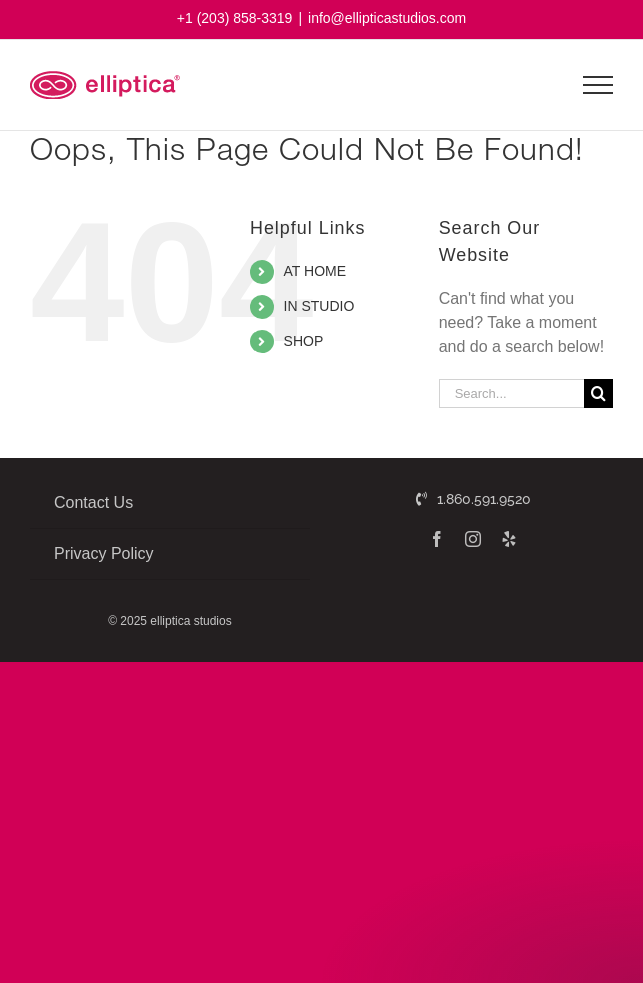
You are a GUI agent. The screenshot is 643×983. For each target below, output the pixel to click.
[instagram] (473, 539)
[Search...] (511, 393)
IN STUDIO (319, 306)
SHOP (304, 341)
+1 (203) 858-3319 (235, 18)
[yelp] (509, 539)
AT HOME (315, 271)
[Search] (598, 393)
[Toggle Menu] (598, 85)
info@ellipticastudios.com (387, 18)
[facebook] (437, 539)
